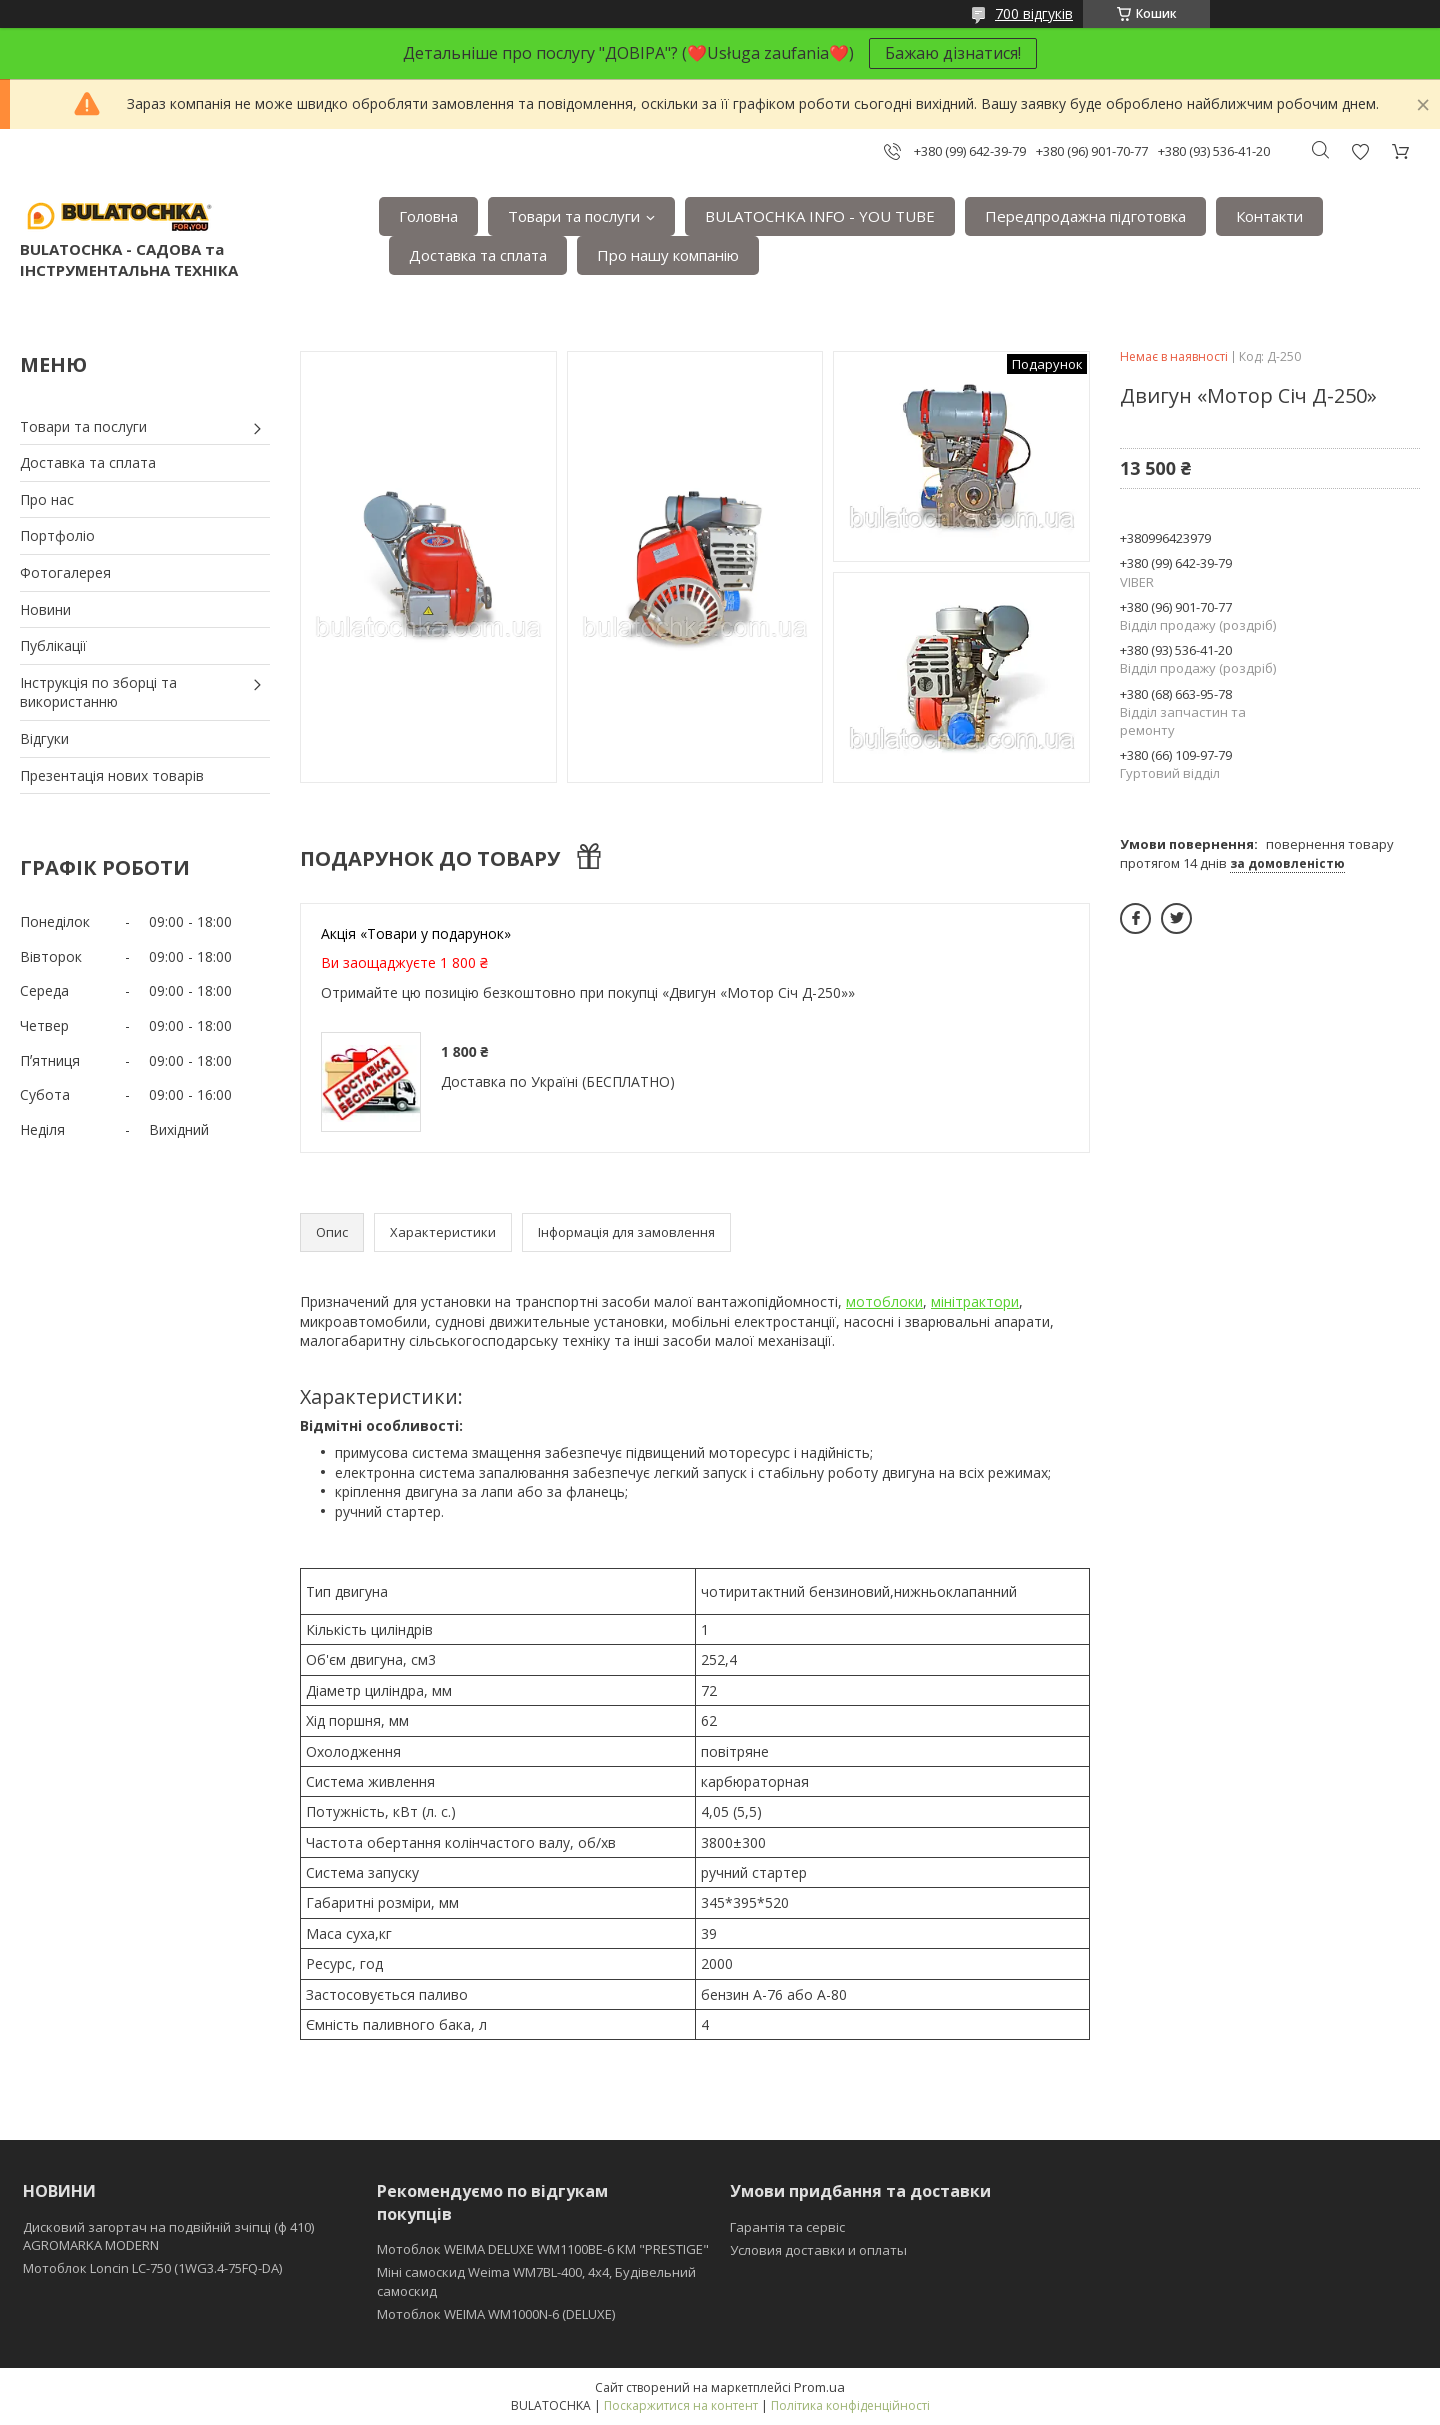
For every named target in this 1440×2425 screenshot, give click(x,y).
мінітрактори (975, 1301)
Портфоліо (57, 535)
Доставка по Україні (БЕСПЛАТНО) (558, 1081)
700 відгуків (1034, 13)
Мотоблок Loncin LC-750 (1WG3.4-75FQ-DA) (152, 2268)
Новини (45, 609)
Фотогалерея (65, 572)
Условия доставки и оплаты (818, 2250)
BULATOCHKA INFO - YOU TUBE (820, 216)
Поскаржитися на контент (681, 2405)
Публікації (53, 645)
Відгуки (44, 738)
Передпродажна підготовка (1085, 216)
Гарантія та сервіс (787, 2227)
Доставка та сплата (478, 255)
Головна (428, 216)
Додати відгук (1360, 151)
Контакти (1269, 216)
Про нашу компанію (668, 255)
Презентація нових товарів (112, 775)
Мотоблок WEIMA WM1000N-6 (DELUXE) (496, 2314)
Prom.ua (819, 2387)
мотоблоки (884, 1301)
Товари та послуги (574, 216)
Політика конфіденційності (850, 2405)
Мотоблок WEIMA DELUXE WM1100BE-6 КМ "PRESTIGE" (543, 2249)
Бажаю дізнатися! (953, 53)
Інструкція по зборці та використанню (98, 692)
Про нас (47, 499)
